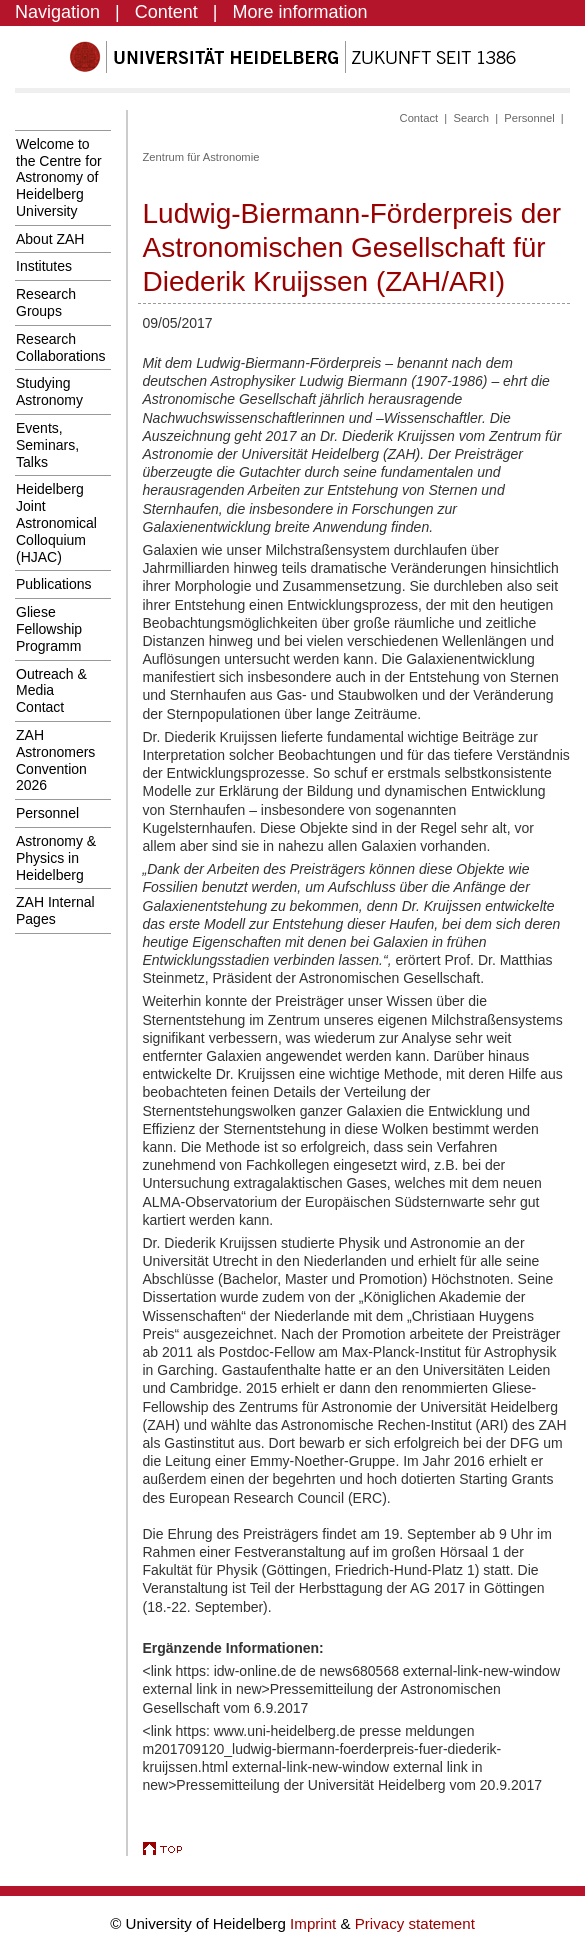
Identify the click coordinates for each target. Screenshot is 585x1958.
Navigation (57, 12)
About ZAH (50, 239)
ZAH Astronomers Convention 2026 (55, 760)
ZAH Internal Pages (55, 910)
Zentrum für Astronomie (201, 157)
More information (300, 12)
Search (470, 118)
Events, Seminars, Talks (47, 445)
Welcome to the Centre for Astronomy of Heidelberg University (59, 177)
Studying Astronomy (49, 391)
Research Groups (46, 302)
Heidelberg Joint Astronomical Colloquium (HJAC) (56, 522)
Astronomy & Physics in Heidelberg (56, 858)
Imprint (315, 1923)
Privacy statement (415, 1923)
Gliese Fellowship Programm (49, 629)
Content (166, 12)
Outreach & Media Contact (51, 691)
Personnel (47, 813)
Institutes (44, 266)
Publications (54, 584)
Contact (419, 118)
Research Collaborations (61, 347)
